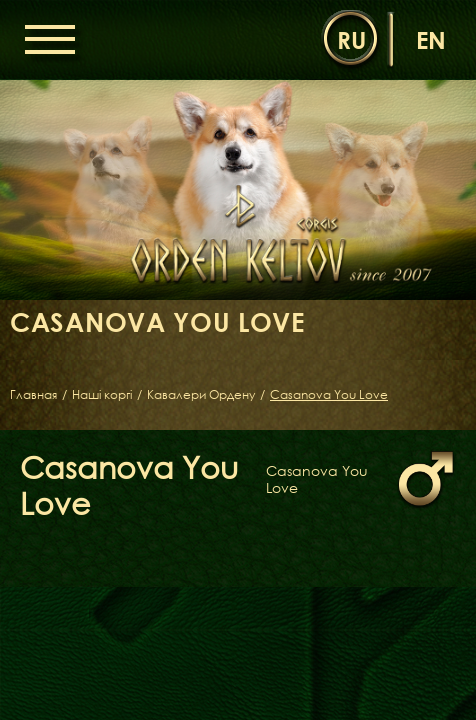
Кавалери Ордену (201, 395)
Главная (33, 395)
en (431, 39)
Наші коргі (102, 395)
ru (351, 39)
